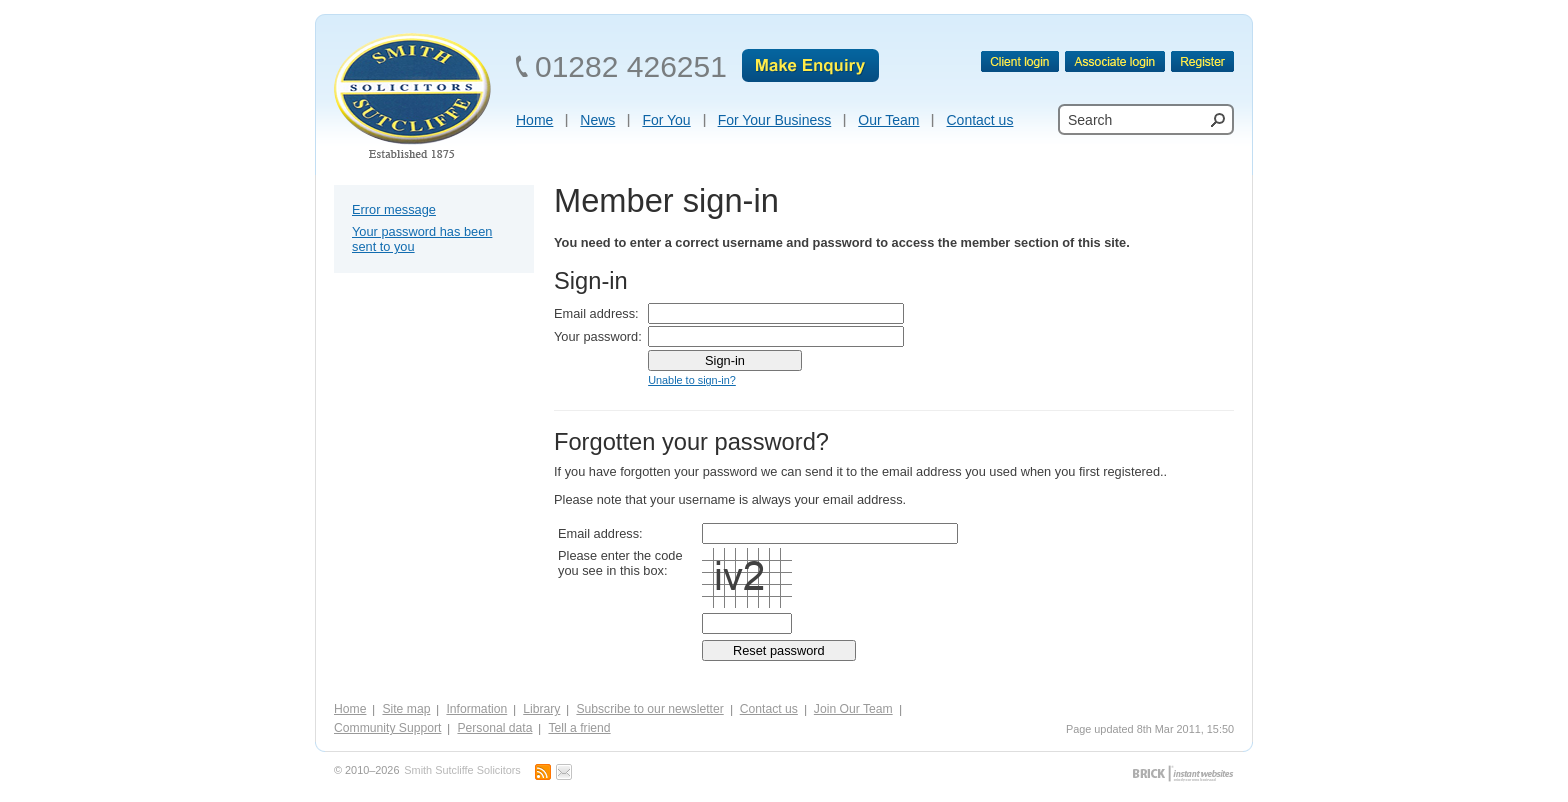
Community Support (387, 728)
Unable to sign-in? (692, 380)
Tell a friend (579, 728)
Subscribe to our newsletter (649, 709)
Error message (394, 209)
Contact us (769, 709)
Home (350, 709)
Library (541, 709)
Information (476, 709)
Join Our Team (853, 709)
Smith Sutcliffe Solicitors (462, 770)
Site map (406, 709)
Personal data (494, 728)
